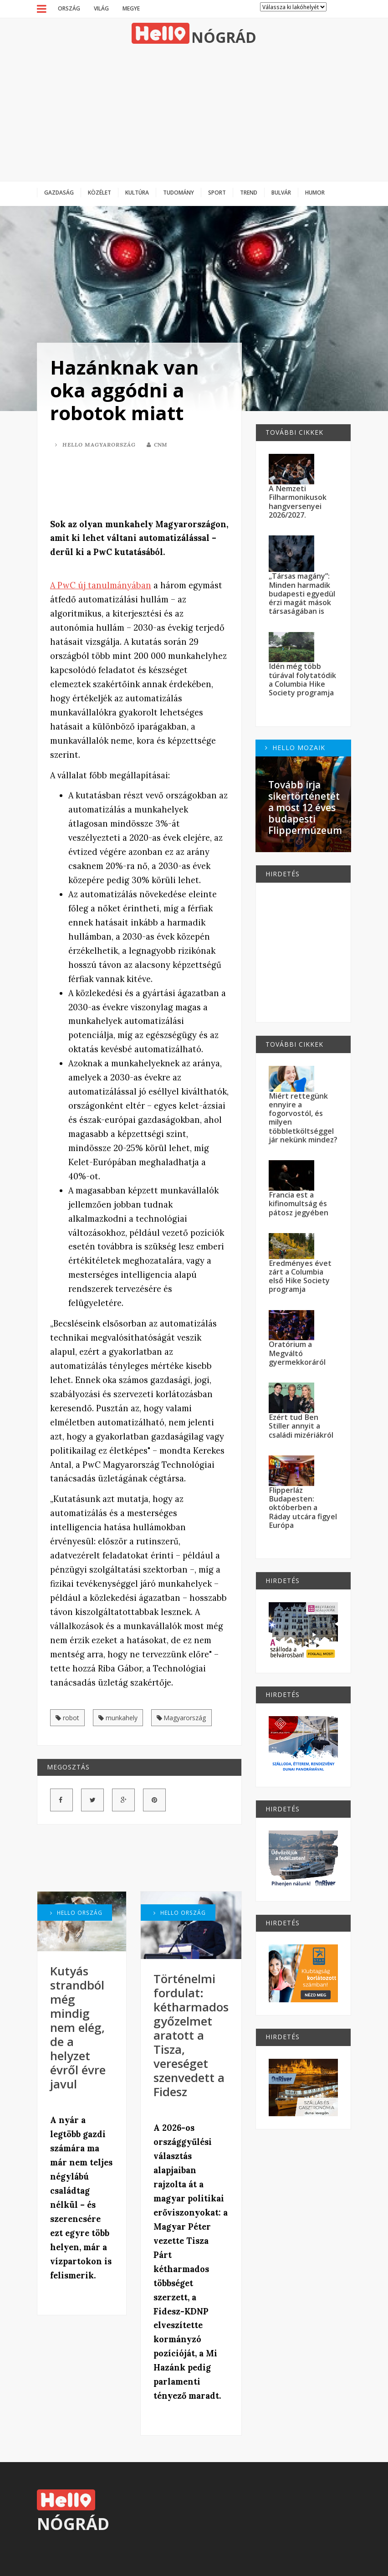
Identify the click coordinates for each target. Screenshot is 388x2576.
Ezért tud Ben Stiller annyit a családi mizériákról (301, 1426)
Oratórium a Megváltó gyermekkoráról (297, 1353)
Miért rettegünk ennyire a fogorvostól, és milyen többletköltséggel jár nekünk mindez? (303, 1118)
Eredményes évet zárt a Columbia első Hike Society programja (300, 1276)
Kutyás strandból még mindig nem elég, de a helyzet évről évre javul (78, 2028)
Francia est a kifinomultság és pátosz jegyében (298, 1204)
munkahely (118, 1717)
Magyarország (181, 1717)
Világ (101, 8)
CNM (157, 444)
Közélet (99, 192)
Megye (131, 8)
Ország (69, 8)
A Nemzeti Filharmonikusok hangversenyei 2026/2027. (298, 501)
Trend (248, 192)
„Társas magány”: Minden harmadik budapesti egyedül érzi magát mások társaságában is (302, 593)
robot (67, 1717)
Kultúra (137, 192)
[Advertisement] (194, 112)
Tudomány (178, 192)
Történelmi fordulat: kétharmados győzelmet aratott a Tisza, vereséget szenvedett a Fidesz (191, 2035)
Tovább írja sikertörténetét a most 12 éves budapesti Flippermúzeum (305, 807)
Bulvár (281, 192)
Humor (315, 192)
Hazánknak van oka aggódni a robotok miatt (124, 390)
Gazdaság (59, 192)
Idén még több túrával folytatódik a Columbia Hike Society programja (302, 679)
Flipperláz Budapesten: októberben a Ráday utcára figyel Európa (303, 1507)
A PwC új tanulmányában (100, 585)
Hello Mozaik (295, 747)
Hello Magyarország (95, 444)
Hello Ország (76, 1912)
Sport (217, 192)
